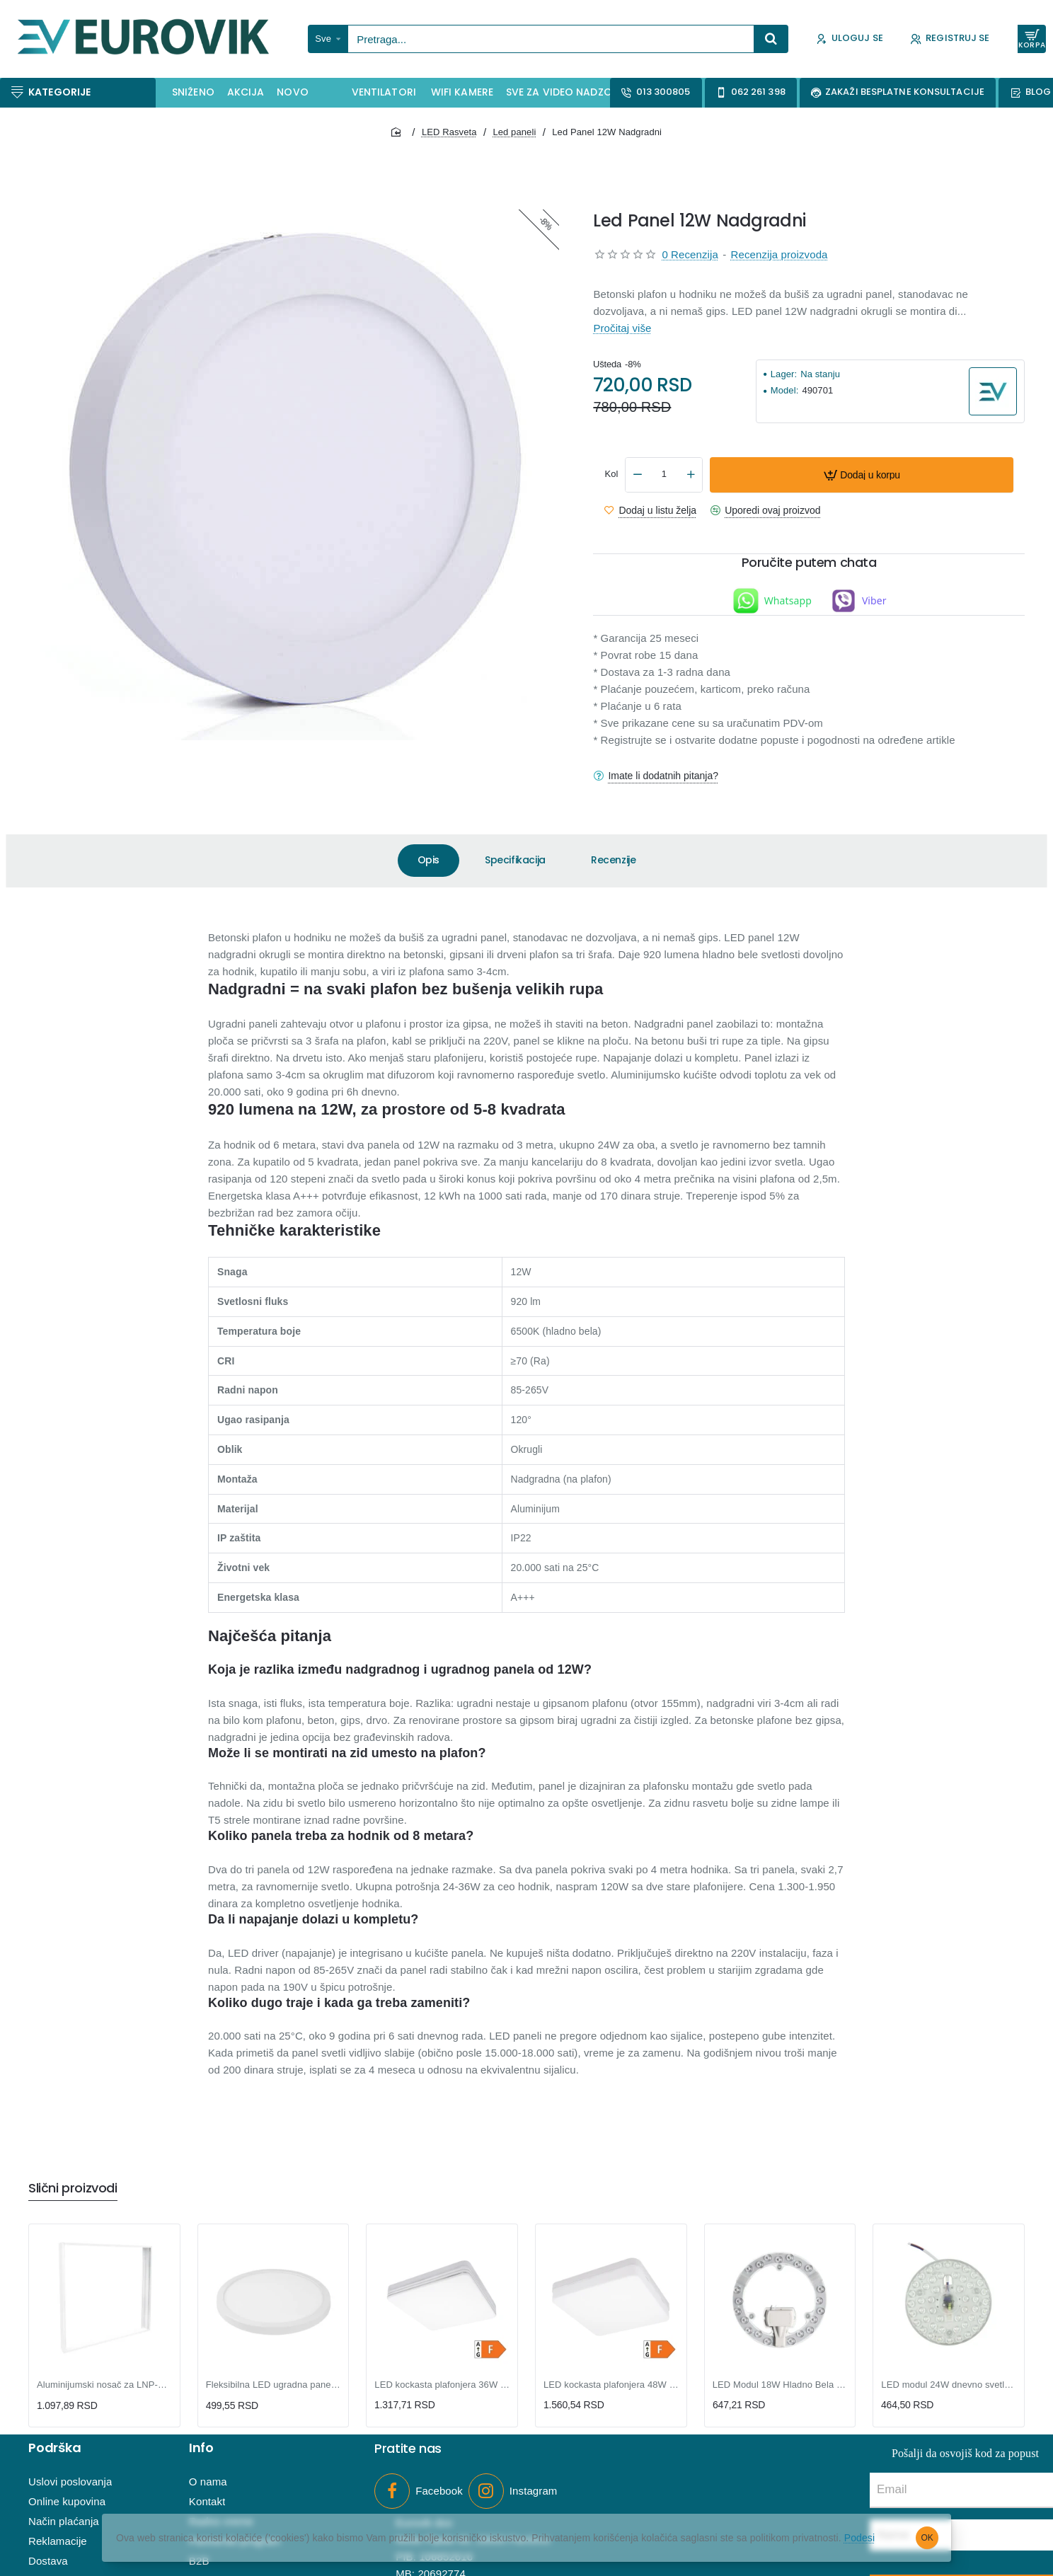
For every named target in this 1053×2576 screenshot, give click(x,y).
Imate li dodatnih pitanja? (663, 775)
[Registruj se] (950, 39)
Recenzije (613, 860)
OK (927, 2538)
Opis (428, 860)
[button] (861, 475)
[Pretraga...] (771, 39)
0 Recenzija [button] (690, 254)
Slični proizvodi (72, 2188)
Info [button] (201, 2449)
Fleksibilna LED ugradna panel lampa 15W (273, 2384)
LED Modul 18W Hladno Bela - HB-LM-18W (780, 2384)
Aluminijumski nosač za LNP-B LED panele (104, 2384)
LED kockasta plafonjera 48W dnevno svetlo (611, 2384)
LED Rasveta (449, 132)
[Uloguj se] (849, 39)
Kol (611, 473)
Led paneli (514, 132)
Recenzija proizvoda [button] (779, 254)
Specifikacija (515, 860)
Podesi (859, 2537)
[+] (691, 475)
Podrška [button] (54, 2449)
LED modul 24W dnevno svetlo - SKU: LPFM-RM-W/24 (948, 2384)
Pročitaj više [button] (622, 328)
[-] (638, 475)
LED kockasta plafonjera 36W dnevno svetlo (442, 2384)
